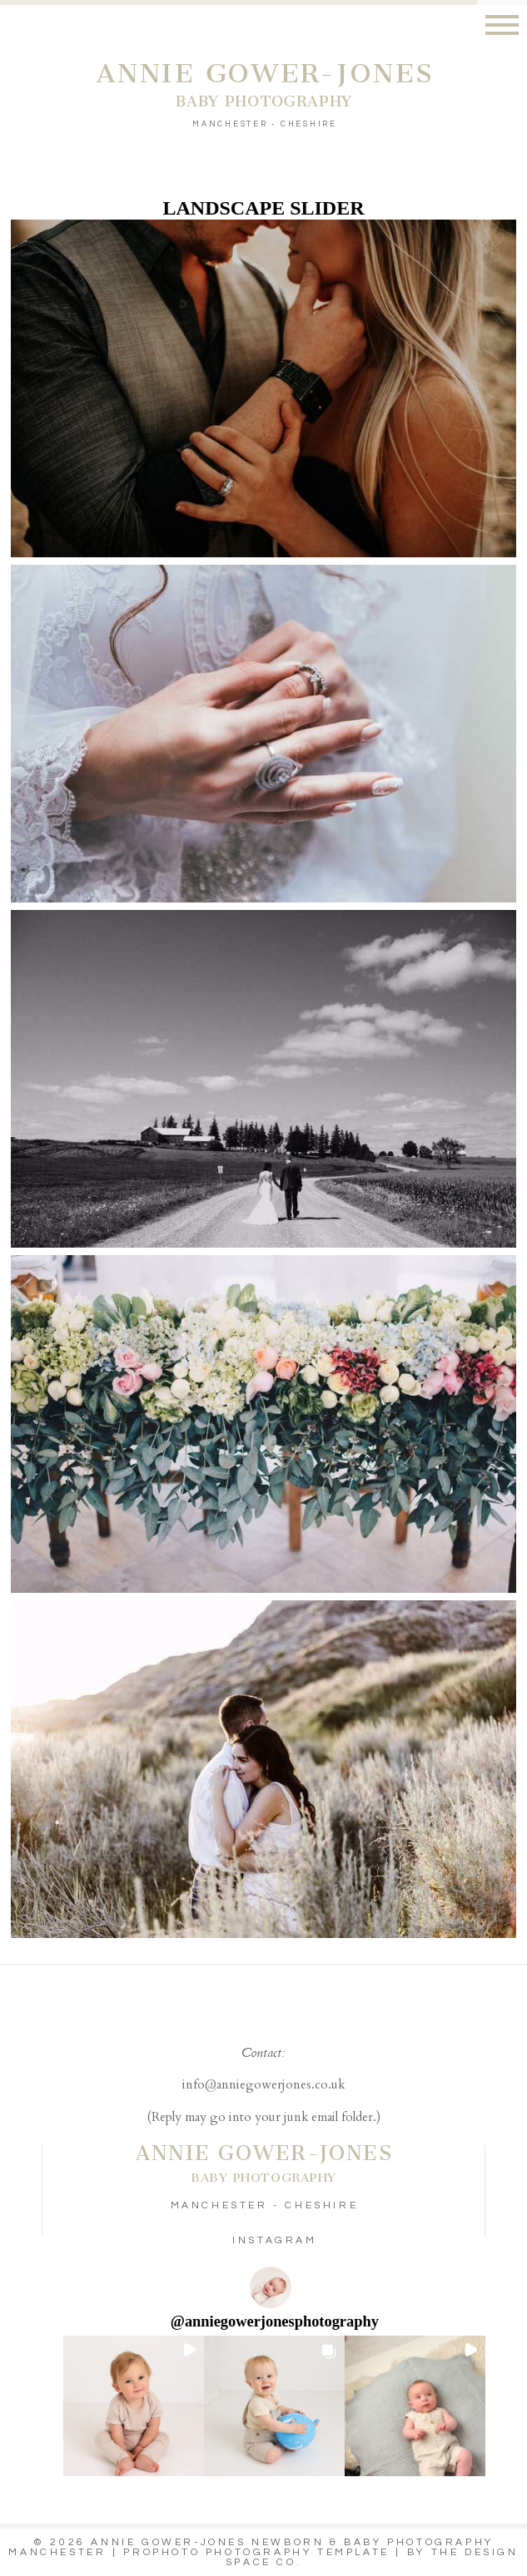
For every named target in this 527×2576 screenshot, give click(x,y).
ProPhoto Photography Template (256, 2552)
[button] (133, 2406)
